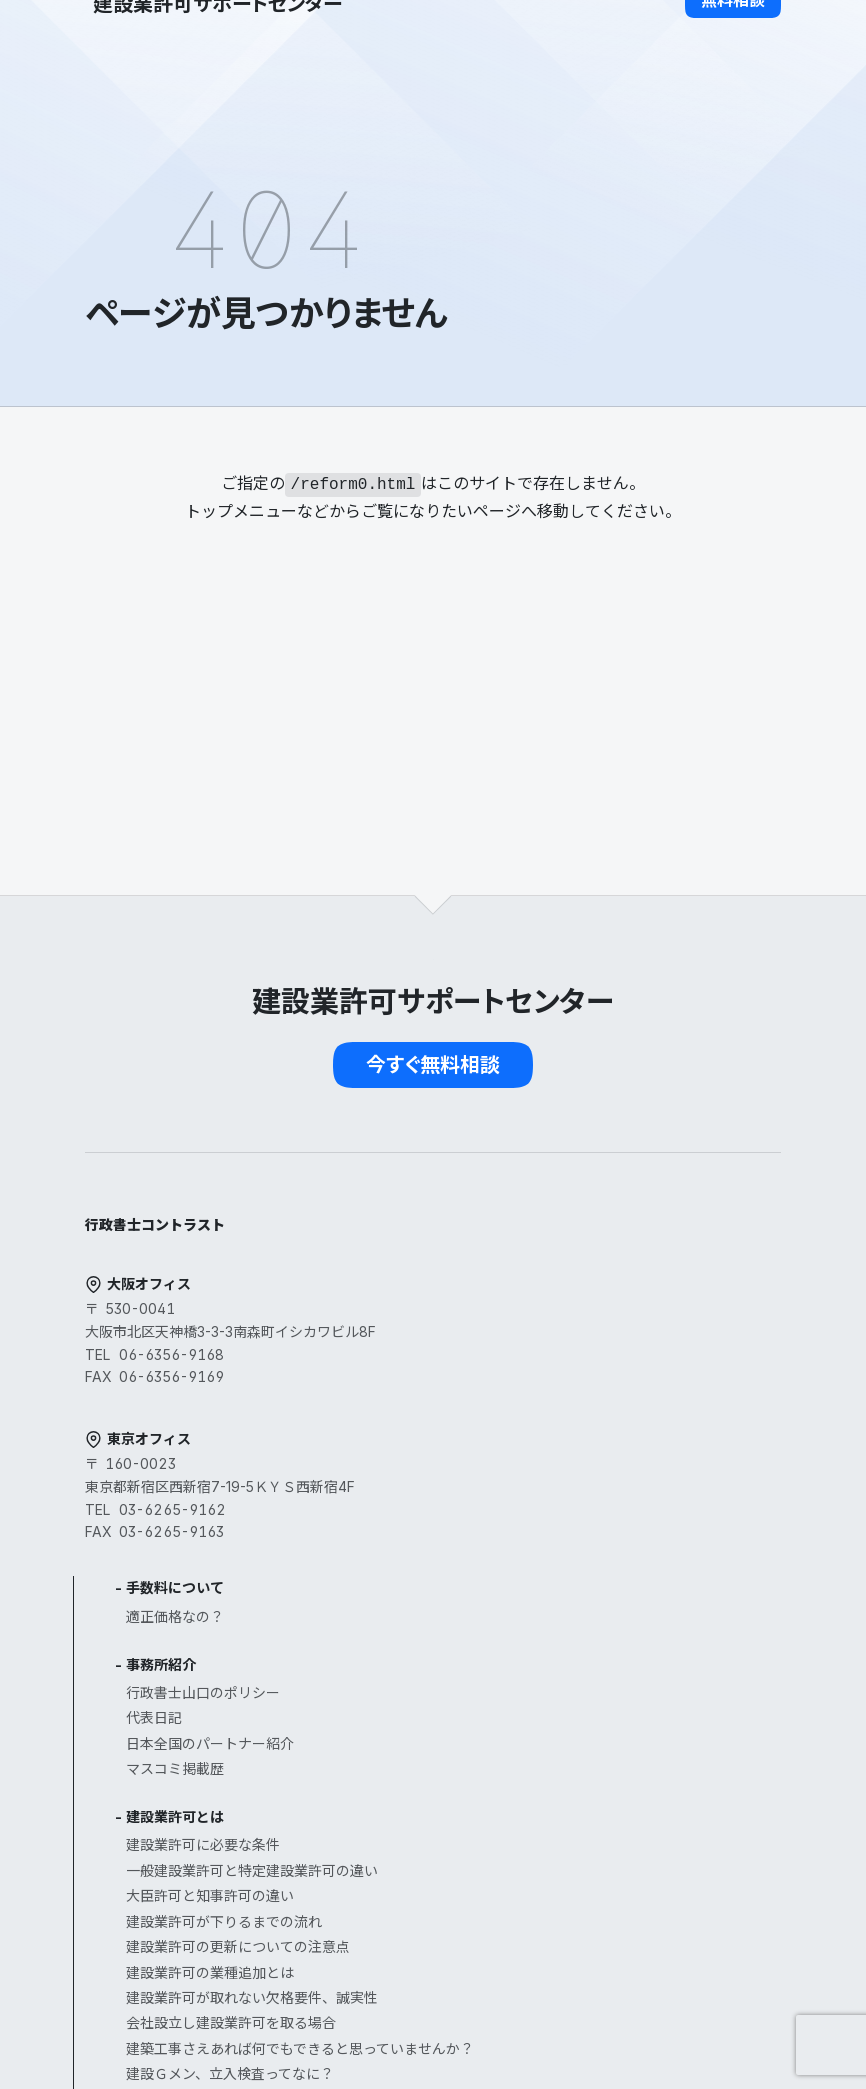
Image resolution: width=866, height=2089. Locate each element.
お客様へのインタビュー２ (570, 1870)
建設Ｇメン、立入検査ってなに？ (590, 1692)
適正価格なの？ (535, 1212)
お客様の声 (521, 1816)
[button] (733, 36)
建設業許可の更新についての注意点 (598, 1542)
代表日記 (514, 1313)
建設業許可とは (535, 1412)
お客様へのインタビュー (563, 1844)
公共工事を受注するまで (563, 1768)
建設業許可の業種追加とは (570, 1568)
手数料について (535, 1183)
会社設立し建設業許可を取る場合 (591, 1618)
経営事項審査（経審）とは (570, 1740)
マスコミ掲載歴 (535, 1364)
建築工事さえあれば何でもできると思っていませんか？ (597, 1656)
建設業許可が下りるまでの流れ (584, 1517)
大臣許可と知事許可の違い (570, 1491)
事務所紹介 (521, 1260)
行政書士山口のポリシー (563, 1288)
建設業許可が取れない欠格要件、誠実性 (612, 1593)
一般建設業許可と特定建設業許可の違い (612, 1466)
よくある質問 (528, 1918)
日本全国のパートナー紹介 (570, 1339)
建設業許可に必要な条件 (563, 1440)
